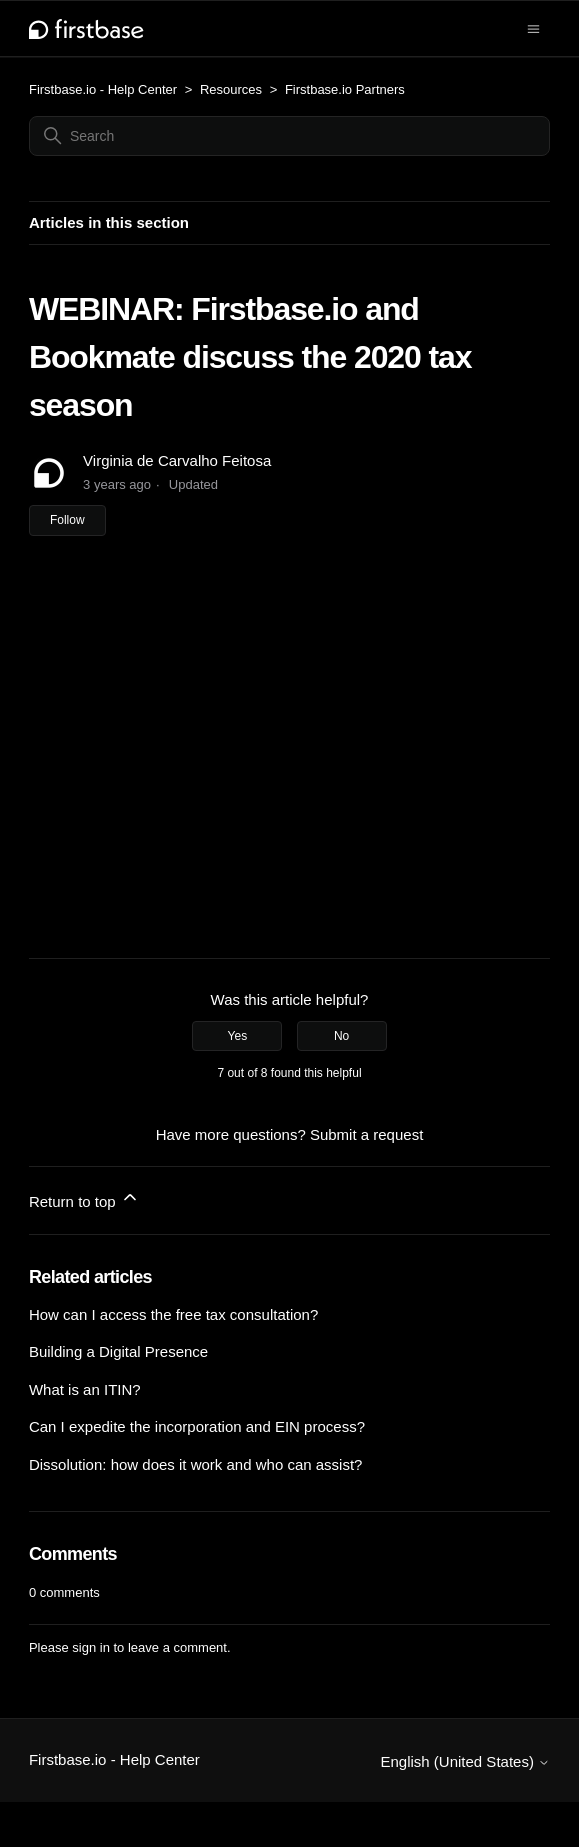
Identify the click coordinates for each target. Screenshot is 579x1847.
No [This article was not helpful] (341, 1036)
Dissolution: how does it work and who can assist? (196, 1464)
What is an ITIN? (85, 1389)
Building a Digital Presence (118, 1351)
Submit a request (366, 1134)
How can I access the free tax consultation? (173, 1314)
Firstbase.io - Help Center (103, 89)
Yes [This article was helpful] (238, 1036)
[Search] (289, 136)
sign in (91, 1647)
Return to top (84, 1198)
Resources (231, 89)
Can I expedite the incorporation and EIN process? (197, 1426)
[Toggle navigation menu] (533, 27)
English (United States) (465, 1761)
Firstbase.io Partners (345, 89)
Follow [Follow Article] (67, 520)
